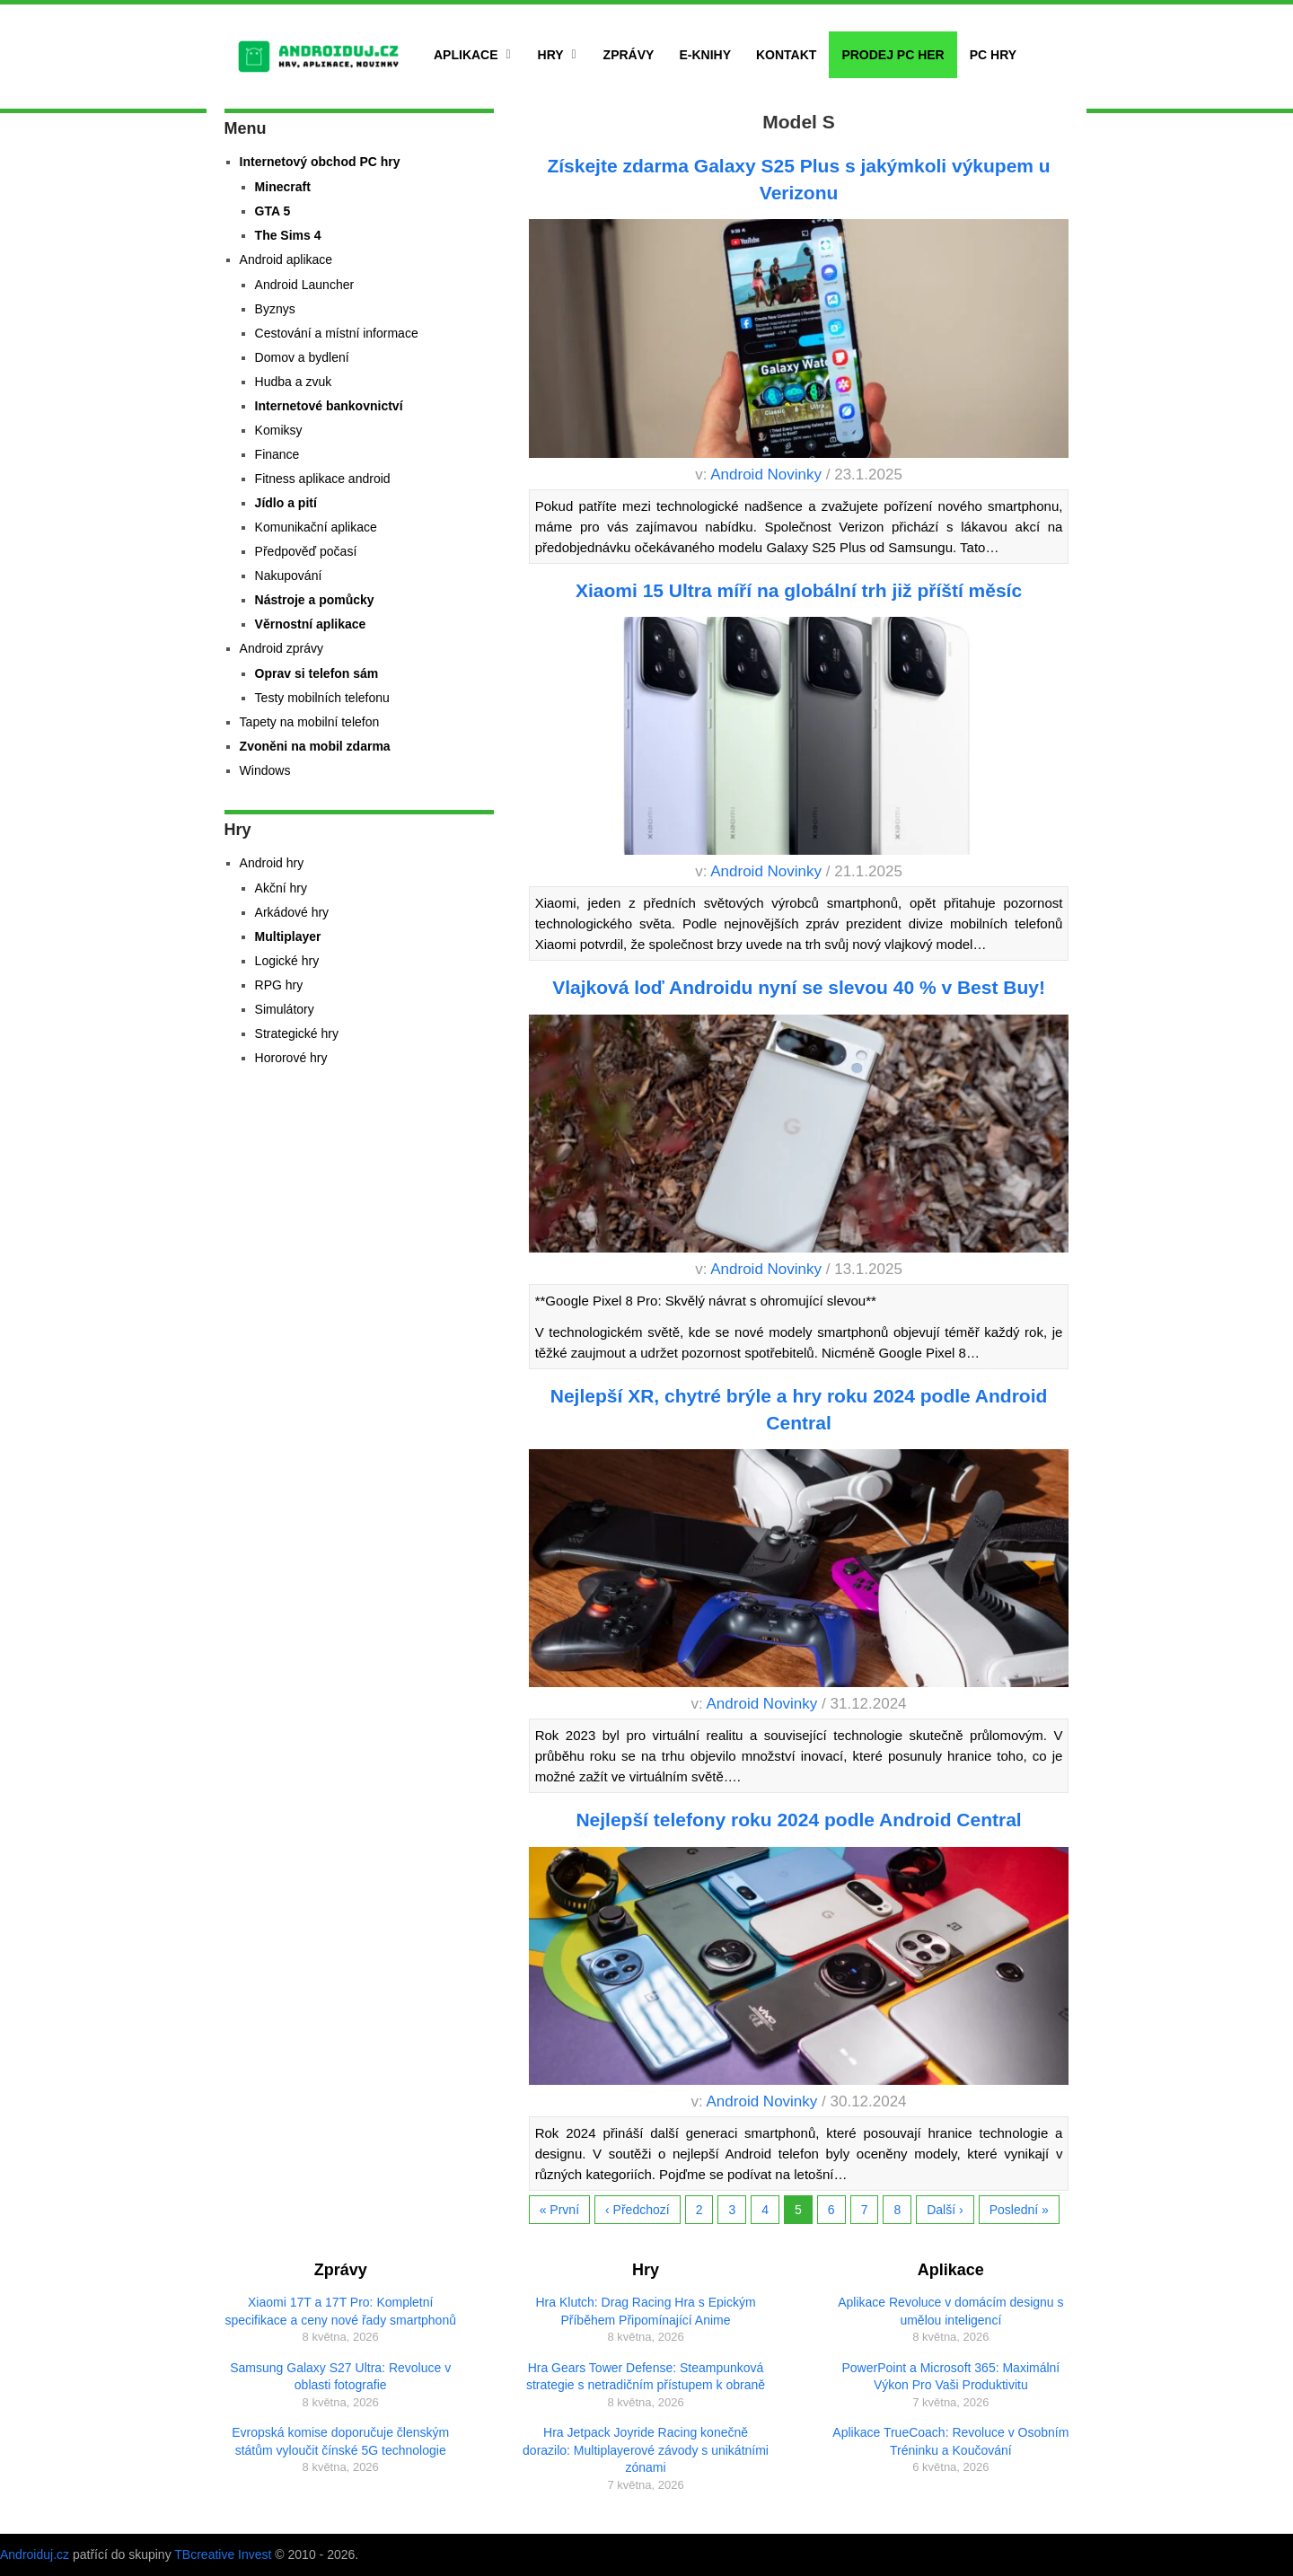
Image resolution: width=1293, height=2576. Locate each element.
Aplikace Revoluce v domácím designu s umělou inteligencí (950, 2311)
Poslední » (1019, 2209)
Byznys (275, 309)
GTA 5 (273, 211)
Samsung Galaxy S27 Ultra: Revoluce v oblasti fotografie (340, 2377)
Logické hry (287, 961)
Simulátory (284, 1009)
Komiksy (279, 430)
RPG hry (279, 985)
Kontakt (786, 55)
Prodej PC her (892, 55)
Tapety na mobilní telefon (310, 722)
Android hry (272, 863)
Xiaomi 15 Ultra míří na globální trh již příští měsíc (799, 590)
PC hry (993, 55)
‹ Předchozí (637, 2209)
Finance (277, 454)
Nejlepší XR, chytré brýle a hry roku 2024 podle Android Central (799, 1408)
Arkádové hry (292, 912)
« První (559, 2209)
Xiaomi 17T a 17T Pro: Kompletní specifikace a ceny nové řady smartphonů (340, 2311)
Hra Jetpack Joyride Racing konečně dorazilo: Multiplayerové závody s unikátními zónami (646, 2450)
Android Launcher (305, 284)
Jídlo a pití (286, 503)
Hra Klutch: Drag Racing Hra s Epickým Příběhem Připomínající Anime (645, 2311)
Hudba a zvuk (293, 381)
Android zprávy (281, 648)
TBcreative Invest (222, 2554)
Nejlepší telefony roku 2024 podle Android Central (798, 1819)
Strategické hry (297, 1033)
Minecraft (283, 187)
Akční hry (281, 888)
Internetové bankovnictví (329, 406)
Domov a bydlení (302, 357)
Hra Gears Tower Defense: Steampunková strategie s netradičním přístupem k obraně (645, 2377)
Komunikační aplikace (316, 527)
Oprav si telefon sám (317, 673)
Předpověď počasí (306, 551)
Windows (265, 770)
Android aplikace (286, 259)
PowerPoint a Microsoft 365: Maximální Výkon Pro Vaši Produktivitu (950, 2377)
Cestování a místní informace (336, 333)
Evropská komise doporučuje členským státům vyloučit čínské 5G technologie (340, 2441)
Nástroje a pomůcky (314, 600)
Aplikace (466, 55)
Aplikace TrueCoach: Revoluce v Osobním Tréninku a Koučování (950, 2441)
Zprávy (629, 55)
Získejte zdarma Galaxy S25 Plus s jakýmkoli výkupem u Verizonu (798, 178)
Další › (945, 2209)
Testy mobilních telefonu (322, 697)
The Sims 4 (288, 235)
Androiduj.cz (34, 2554)
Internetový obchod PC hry (320, 161)
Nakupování (288, 575)
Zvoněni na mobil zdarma (315, 746)
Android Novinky (766, 474)
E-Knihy (705, 55)
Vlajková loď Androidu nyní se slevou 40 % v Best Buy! (798, 987)
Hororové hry (291, 1058)
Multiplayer (288, 936)
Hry (551, 55)
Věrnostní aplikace (310, 624)
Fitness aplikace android (323, 478)
